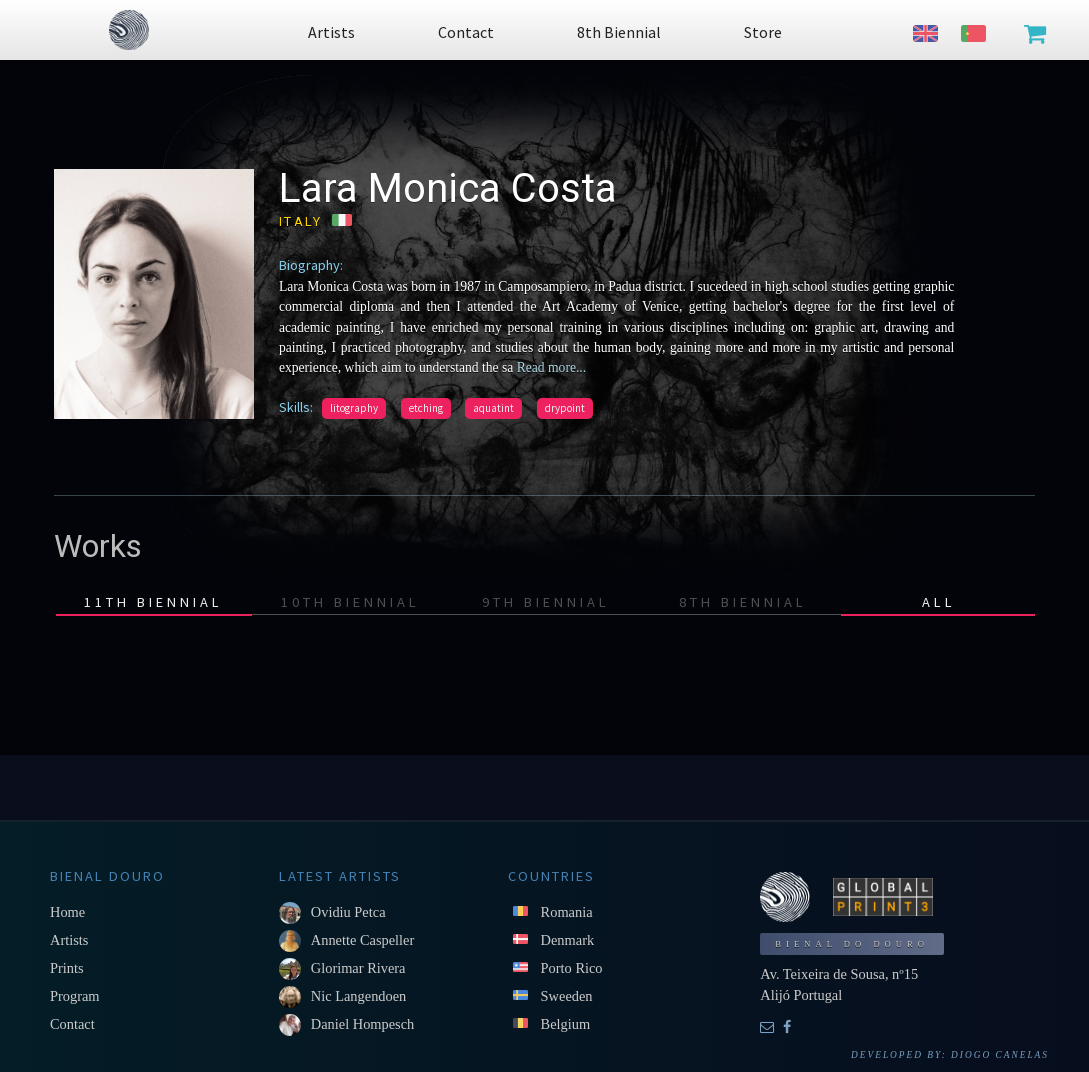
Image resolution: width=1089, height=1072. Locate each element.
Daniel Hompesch (363, 1024)
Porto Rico (572, 968)
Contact (72, 1024)
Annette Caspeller (363, 940)
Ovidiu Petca (348, 912)
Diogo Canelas (1000, 1055)
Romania (567, 912)
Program (75, 996)
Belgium (566, 1024)
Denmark (568, 940)
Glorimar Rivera (358, 968)
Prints (67, 968)
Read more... (549, 367)
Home (67, 912)
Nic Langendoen (359, 996)
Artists (69, 940)
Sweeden (567, 996)
